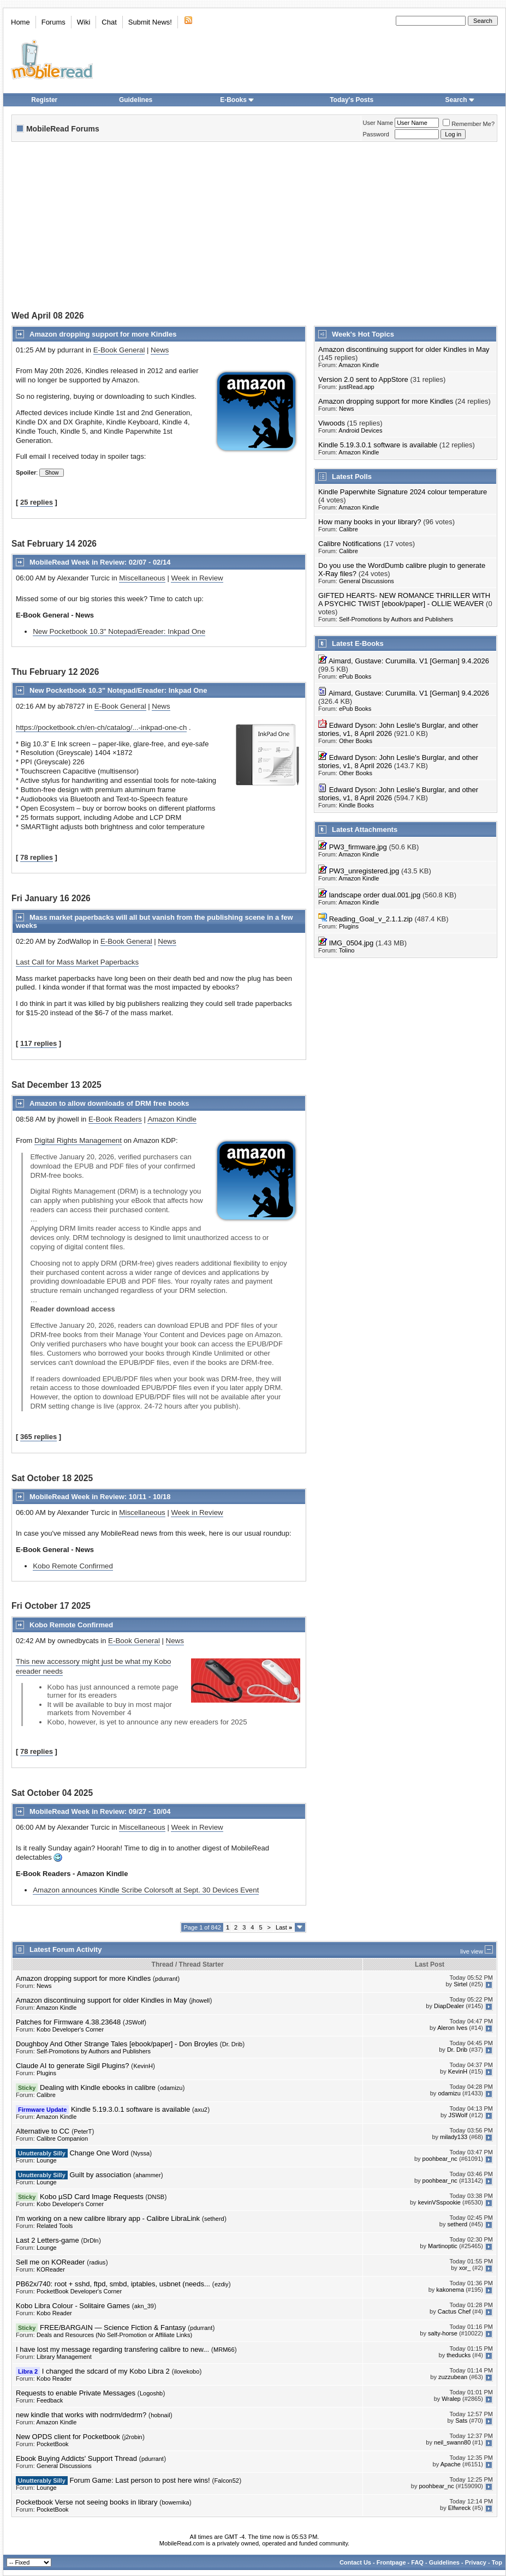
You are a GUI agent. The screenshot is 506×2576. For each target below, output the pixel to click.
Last (284, 1927)
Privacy (475, 2562)
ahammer (147, 2175)
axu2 (200, 2109)
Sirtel (460, 1984)
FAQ (417, 2562)
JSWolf (134, 2022)
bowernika (175, 2502)
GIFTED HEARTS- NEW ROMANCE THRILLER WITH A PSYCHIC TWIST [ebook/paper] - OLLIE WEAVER (404, 599)
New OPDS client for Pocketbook (68, 2437)
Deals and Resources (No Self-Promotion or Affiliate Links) (114, 2335)
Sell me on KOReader (50, 2262)
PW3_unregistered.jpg (364, 871)
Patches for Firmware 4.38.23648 (68, 2022)
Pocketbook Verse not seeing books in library (86, 2502)
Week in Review (197, 578)
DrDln (91, 2240)
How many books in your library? (369, 522)
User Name (378, 122)
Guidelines (135, 100)
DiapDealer (449, 2006)
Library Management (64, 2356)
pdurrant (166, 1978)
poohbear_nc (439, 2158)
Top (497, 2562)
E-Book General (119, 350)
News (160, 350)
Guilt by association (100, 2175)
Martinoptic (442, 2246)
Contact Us (355, 2562)
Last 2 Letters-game (47, 2240)
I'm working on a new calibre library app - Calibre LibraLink (108, 2218)
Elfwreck (459, 2508)
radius (97, 2262)
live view (471, 1951)
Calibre (348, 529)
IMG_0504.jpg (351, 943)
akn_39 (144, 2306)
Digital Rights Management (78, 1140)
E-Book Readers (115, 1119)
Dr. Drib (232, 2044)
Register (44, 100)
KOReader (51, 2269)
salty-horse (442, 2333)
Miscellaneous (142, 578)
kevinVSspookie (439, 2202)
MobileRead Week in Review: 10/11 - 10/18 (99, 1497)
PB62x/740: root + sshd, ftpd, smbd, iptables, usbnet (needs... (113, 2284)
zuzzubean (452, 2377)
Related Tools (55, 2225)
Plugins (349, 926)
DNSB (156, 2197)
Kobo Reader (54, 2313)
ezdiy (222, 2284)
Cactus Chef (454, 2311)
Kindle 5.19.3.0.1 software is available (377, 445)
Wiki (84, 22)
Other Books (355, 741)
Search (460, 100)
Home (20, 22)
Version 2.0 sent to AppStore (363, 379)
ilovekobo (186, 2371)
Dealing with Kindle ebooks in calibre (98, 2087)
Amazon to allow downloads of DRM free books (109, 1103)
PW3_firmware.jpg (358, 847)
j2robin (133, 2437)
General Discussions (366, 581)
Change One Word (98, 2153)
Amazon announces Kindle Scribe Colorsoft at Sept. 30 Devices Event (146, 1890)
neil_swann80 (452, 2442)
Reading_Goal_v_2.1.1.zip (371, 919)
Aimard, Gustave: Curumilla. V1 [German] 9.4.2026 (409, 661)
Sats (461, 2420)
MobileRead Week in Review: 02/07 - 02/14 (99, 562)
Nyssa (141, 2153)
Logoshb (151, 2393)
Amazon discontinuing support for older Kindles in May (404, 349)
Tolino (347, 950)
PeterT (83, 2131)
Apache (450, 2464)
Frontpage (391, 2562)
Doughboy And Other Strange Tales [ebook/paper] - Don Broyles (117, 2044)
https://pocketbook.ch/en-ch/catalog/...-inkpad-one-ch (101, 727)
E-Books (237, 100)
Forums (53, 22)
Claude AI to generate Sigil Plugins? (72, 2066)
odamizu (171, 2087)
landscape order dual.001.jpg (375, 895)
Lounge (47, 2160)
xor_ (465, 2268)
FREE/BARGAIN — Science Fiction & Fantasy (113, 2327)
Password (376, 134)
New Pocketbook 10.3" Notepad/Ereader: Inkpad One (119, 631)
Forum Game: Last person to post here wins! (139, 2480)
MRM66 (224, 2349)
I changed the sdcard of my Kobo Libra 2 (106, 2371)
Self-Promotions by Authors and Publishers (396, 619)
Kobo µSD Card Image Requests (92, 2196)
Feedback (50, 2400)
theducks (459, 2355)
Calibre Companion (62, 2138)
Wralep (451, 2398)
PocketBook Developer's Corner (79, 2291)
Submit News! (150, 22)
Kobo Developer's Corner (70, 2029)
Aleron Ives (452, 2027)
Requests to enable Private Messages (75, 2393)
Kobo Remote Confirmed (73, 1566)
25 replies (36, 502)
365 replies (38, 1437)
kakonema (450, 2289)
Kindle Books (356, 805)
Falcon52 (227, 2480)
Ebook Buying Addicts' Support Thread (76, 2458)
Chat (109, 22)
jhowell (201, 2000)
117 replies (38, 1043)
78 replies (36, 857)
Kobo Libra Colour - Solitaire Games (73, 2306)
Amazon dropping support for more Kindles (102, 334)
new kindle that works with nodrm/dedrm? (81, 2415)
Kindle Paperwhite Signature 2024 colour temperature (402, 492)
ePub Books (355, 676)
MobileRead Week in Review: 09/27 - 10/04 (99, 1811)
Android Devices (360, 430)
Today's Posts (351, 100)
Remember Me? (469, 124)
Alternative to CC (42, 2131)
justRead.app (356, 387)
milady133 (453, 2137)
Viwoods (331, 423)
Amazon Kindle (172, 1119)
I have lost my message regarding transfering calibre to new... (112, 2349)
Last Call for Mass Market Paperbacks (77, 962)
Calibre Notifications (350, 544)
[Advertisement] (173, 227)
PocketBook (53, 2444)
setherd (214, 2218)
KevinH (142, 2066)
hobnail (160, 2415)
